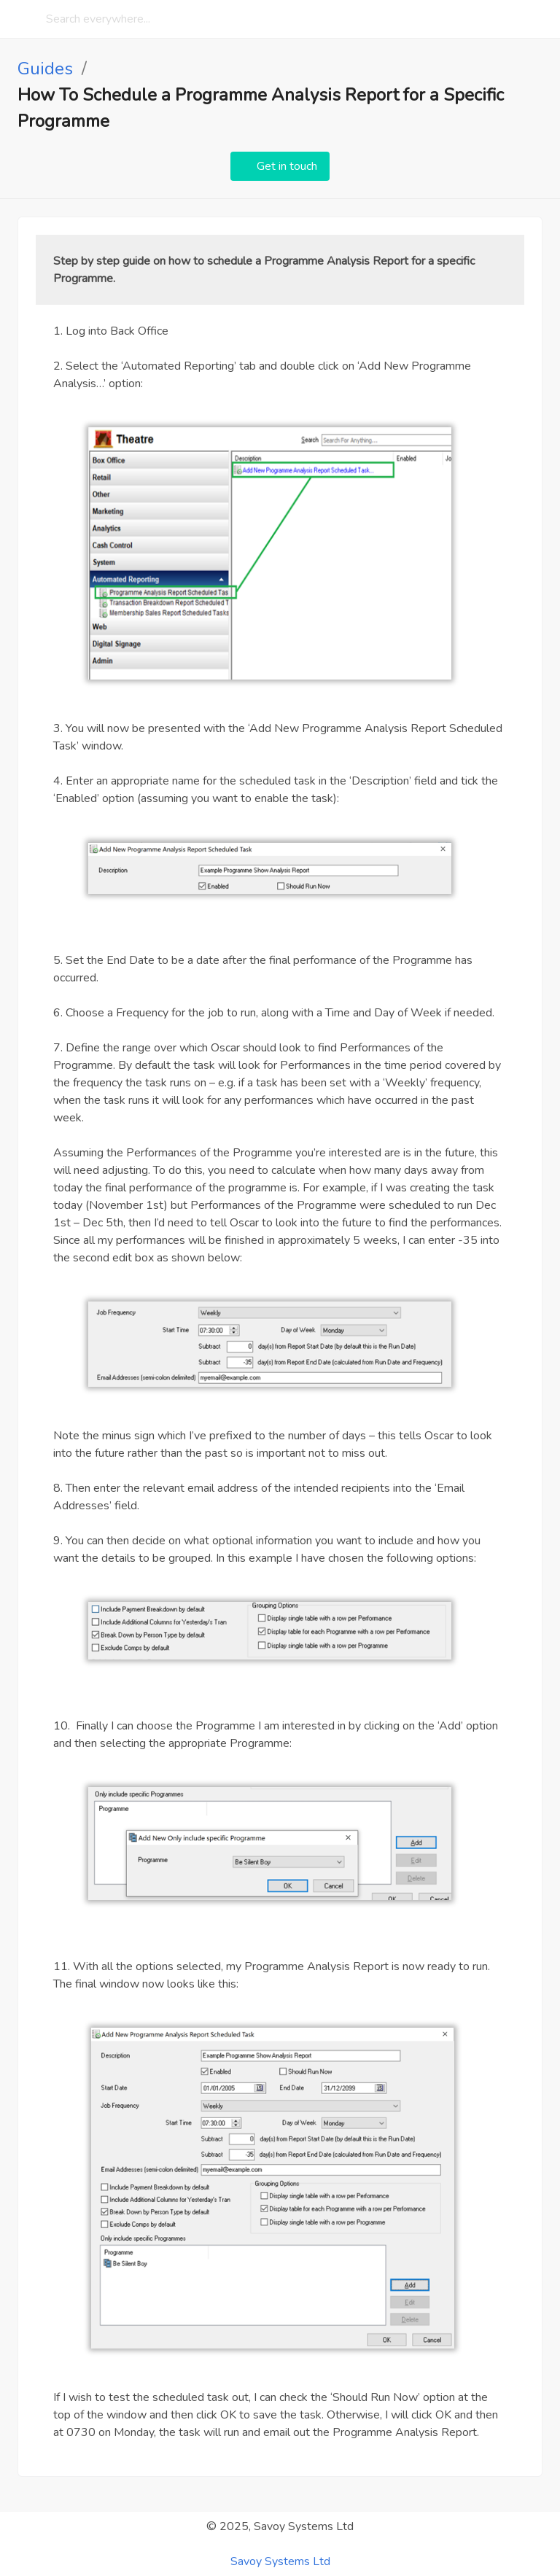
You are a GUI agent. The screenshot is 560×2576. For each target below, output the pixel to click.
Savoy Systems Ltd (280, 2561)
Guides (45, 68)
